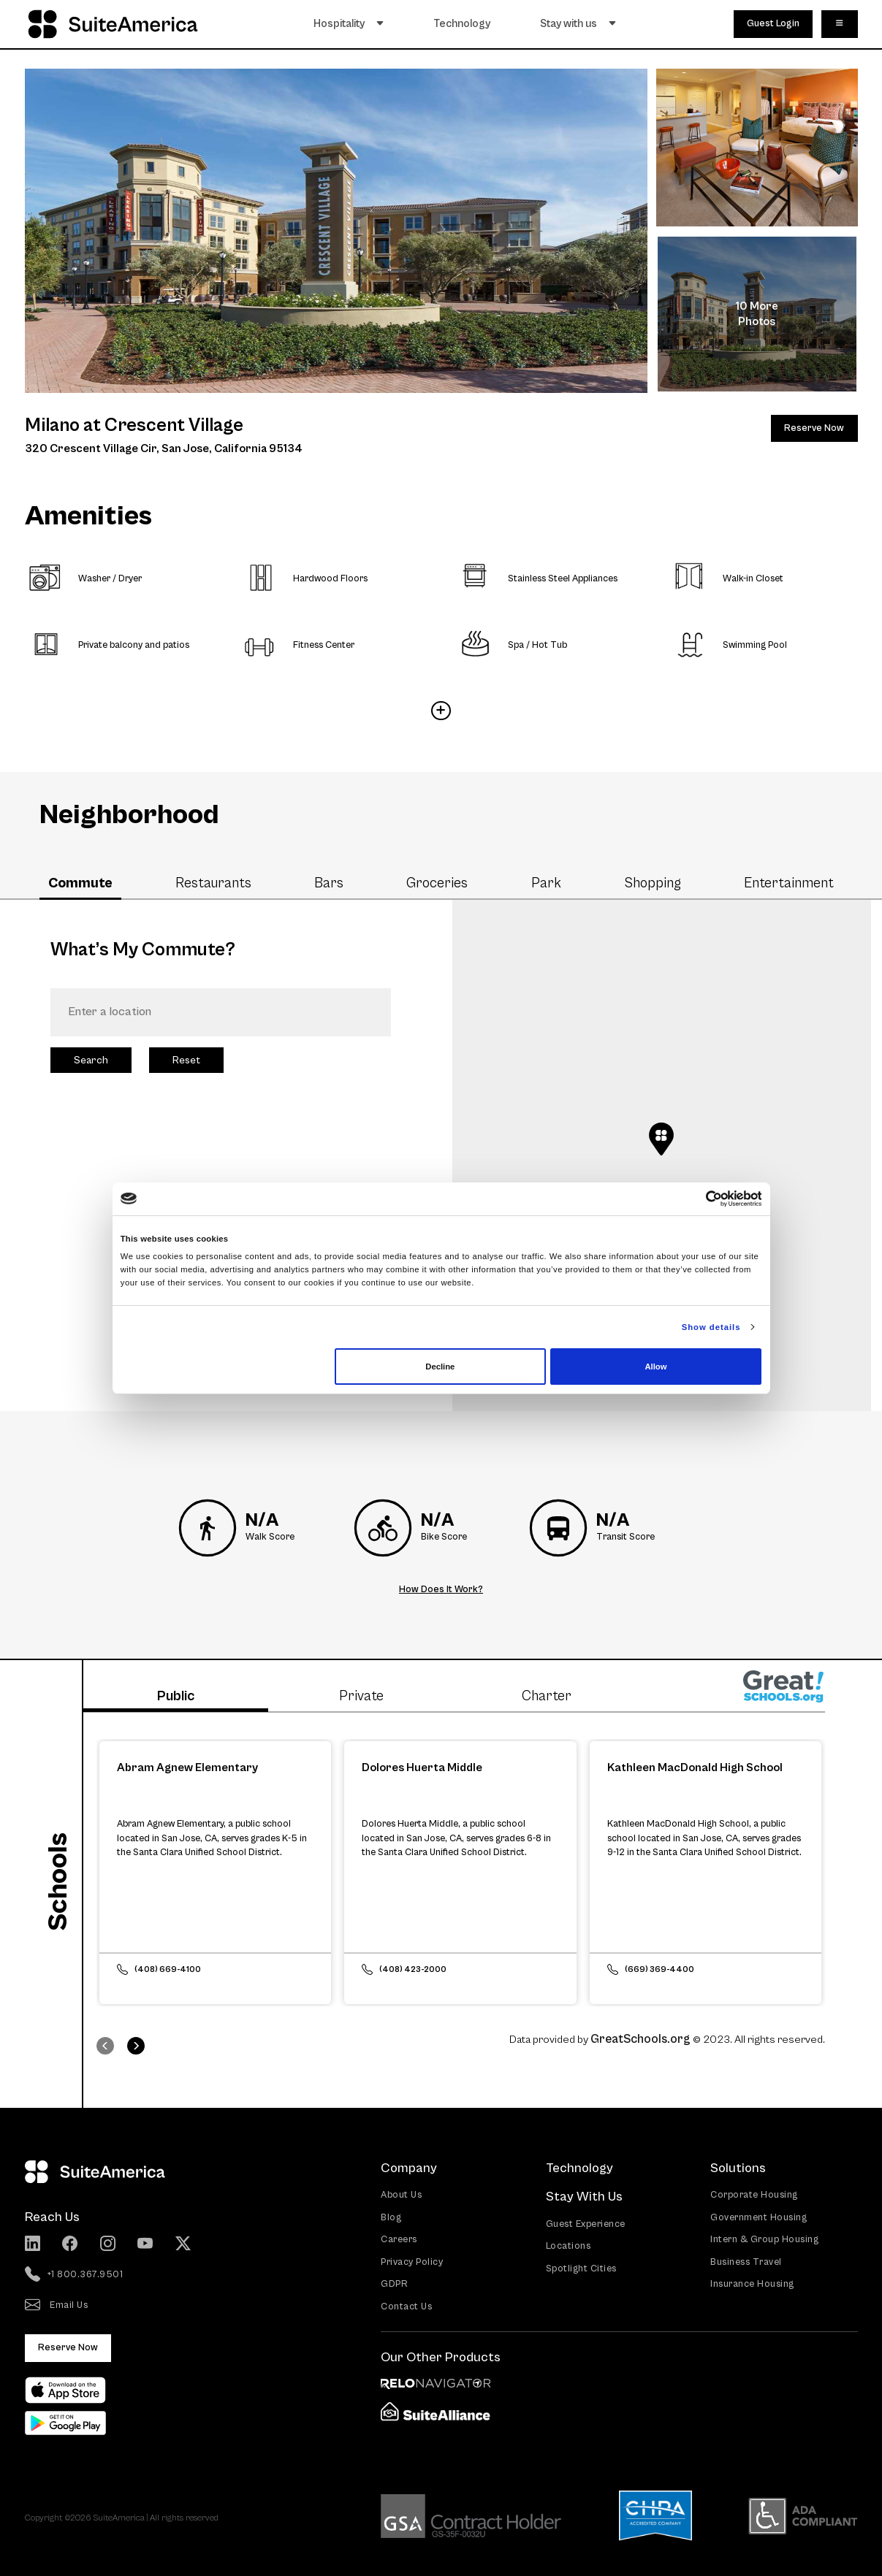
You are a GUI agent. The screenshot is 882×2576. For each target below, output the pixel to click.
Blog (391, 2217)
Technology (464, 23)
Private (361, 1696)
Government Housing (758, 2217)
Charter (546, 1696)
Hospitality (350, 23)
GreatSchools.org (640, 2039)
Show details (711, 1327)
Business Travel (746, 2261)
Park (546, 883)
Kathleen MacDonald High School (695, 1766)
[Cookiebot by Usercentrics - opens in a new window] (697, 1198)
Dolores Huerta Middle (422, 1766)
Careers (399, 2239)
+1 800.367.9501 (74, 2275)
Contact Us (406, 2306)
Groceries (437, 883)
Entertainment (789, 883)
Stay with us (579, 23)
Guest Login (773, 23)
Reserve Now (814, 428)
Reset (186, 1060)
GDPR (394, 2284)
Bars (328, 883)
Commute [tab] (80, 883)
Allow (655, 1366)
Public (175, 1696)
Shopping (652, 883)
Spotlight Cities (581, 2268)
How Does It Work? (441, 1589)
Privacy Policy (412, 2261)
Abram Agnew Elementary (187, 1766)
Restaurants (213, 883)
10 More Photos (757, 313)
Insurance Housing (752, 2284)
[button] (661, 1139)
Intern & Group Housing (764, 2239)
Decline (440, 1366)
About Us (401, 2195)
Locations (568, 2246)
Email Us (56, 2306)
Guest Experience (586, 2223)
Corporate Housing (754, 2195)
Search (91, 1060)
